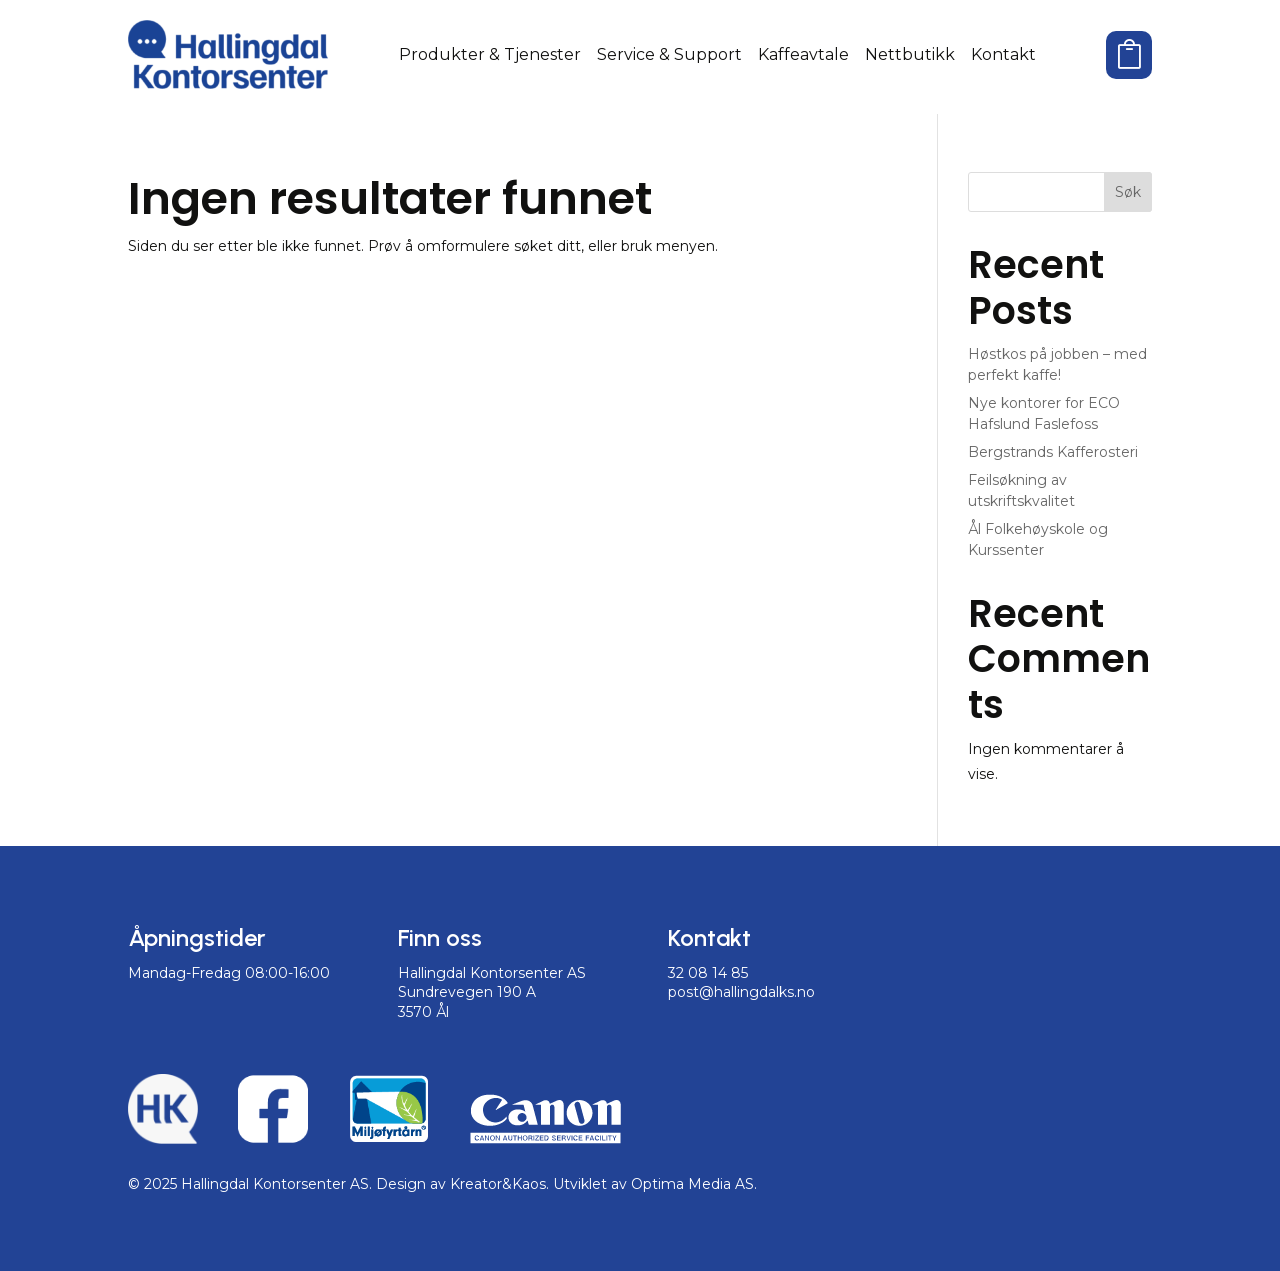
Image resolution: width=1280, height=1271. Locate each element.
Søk (1128, 192)
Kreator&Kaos (498, 1184)
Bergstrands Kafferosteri (1053, 452)
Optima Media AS (692, 1184)
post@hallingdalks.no (741, 992)
